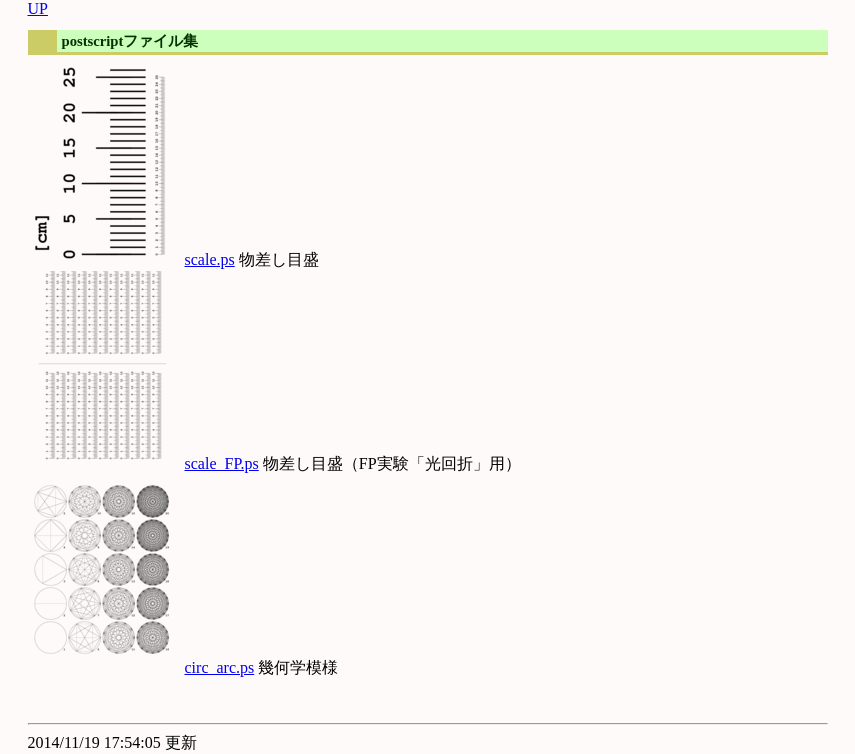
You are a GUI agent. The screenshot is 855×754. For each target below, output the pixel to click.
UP (38, 8)
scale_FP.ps (222, 463)
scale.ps (210, 259)
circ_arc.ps (220, 667)
